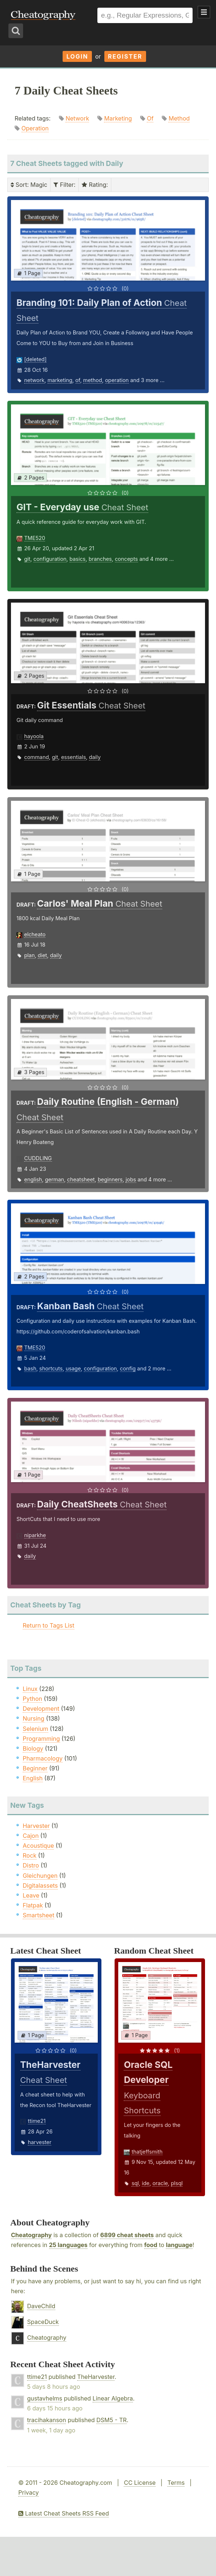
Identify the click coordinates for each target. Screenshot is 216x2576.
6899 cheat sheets (127, 2235)
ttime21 (37, 2121)
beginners (110, 1179)
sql (135, 2183)
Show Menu (204, 12)
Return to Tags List (48, 1625)
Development (41, 1708)
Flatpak (33, 1905)
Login (77, 56)
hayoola (34, 736)
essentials (73, 757)
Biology (33, 1748)
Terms (176, 2482)
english (33, 1179)
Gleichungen (40, 1875)
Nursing (33, 1718)
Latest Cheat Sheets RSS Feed (63, 2513)
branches (100, 559)
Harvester (36, 1825)
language (179, 2245)
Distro (31, 1865)
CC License (140, 2482)
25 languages (68, 2245)
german (54, 1179)
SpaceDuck (43, 2321)
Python (32, 1698)
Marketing (118, 118)
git (27, 559)
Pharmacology (43, 1758)
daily (95, 757)
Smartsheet (38, 1915)
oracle (160, 2183)
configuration (49, 559)
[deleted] (35, 359)
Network (77, 118)
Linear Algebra (113, 2398)
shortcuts (51, 1368)
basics (78, 559)
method (92, 380)
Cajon (31, 1835)
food (150, 2245)
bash (30, 1368)
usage (73, 1368)
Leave (31, 1895)
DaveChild (41, 2306)
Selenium (35, 1728)
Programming (41, 1738)
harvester (39, 2142)
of (77, 380)
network (34, 380)
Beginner (35, 1768)
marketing (60, 380)
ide (145, 2183)
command (36, 757)
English (33, 1778)
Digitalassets (40, 1885)
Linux (30, 1688)
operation (117, 380)
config (128, 1368)
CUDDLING (38, 1158)
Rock (30, 1855)
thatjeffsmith (147, 2151)
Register (125, 56)
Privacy (28, 2492)
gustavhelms (44, 2398)
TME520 (34, 538)
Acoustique (38, 1845)
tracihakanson (46, 2420)
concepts (126, 559)
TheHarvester (96, 2376)
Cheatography (31, 2235)
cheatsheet (81, 1179)
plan (29, 955)
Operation (35, 128)
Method (179, 118)
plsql (177, 2183)
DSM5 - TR (111, 2420)
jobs (131, 1179)
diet (42, 955)
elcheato (34, 934)
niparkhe (35, 1535)
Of (150, 118)
